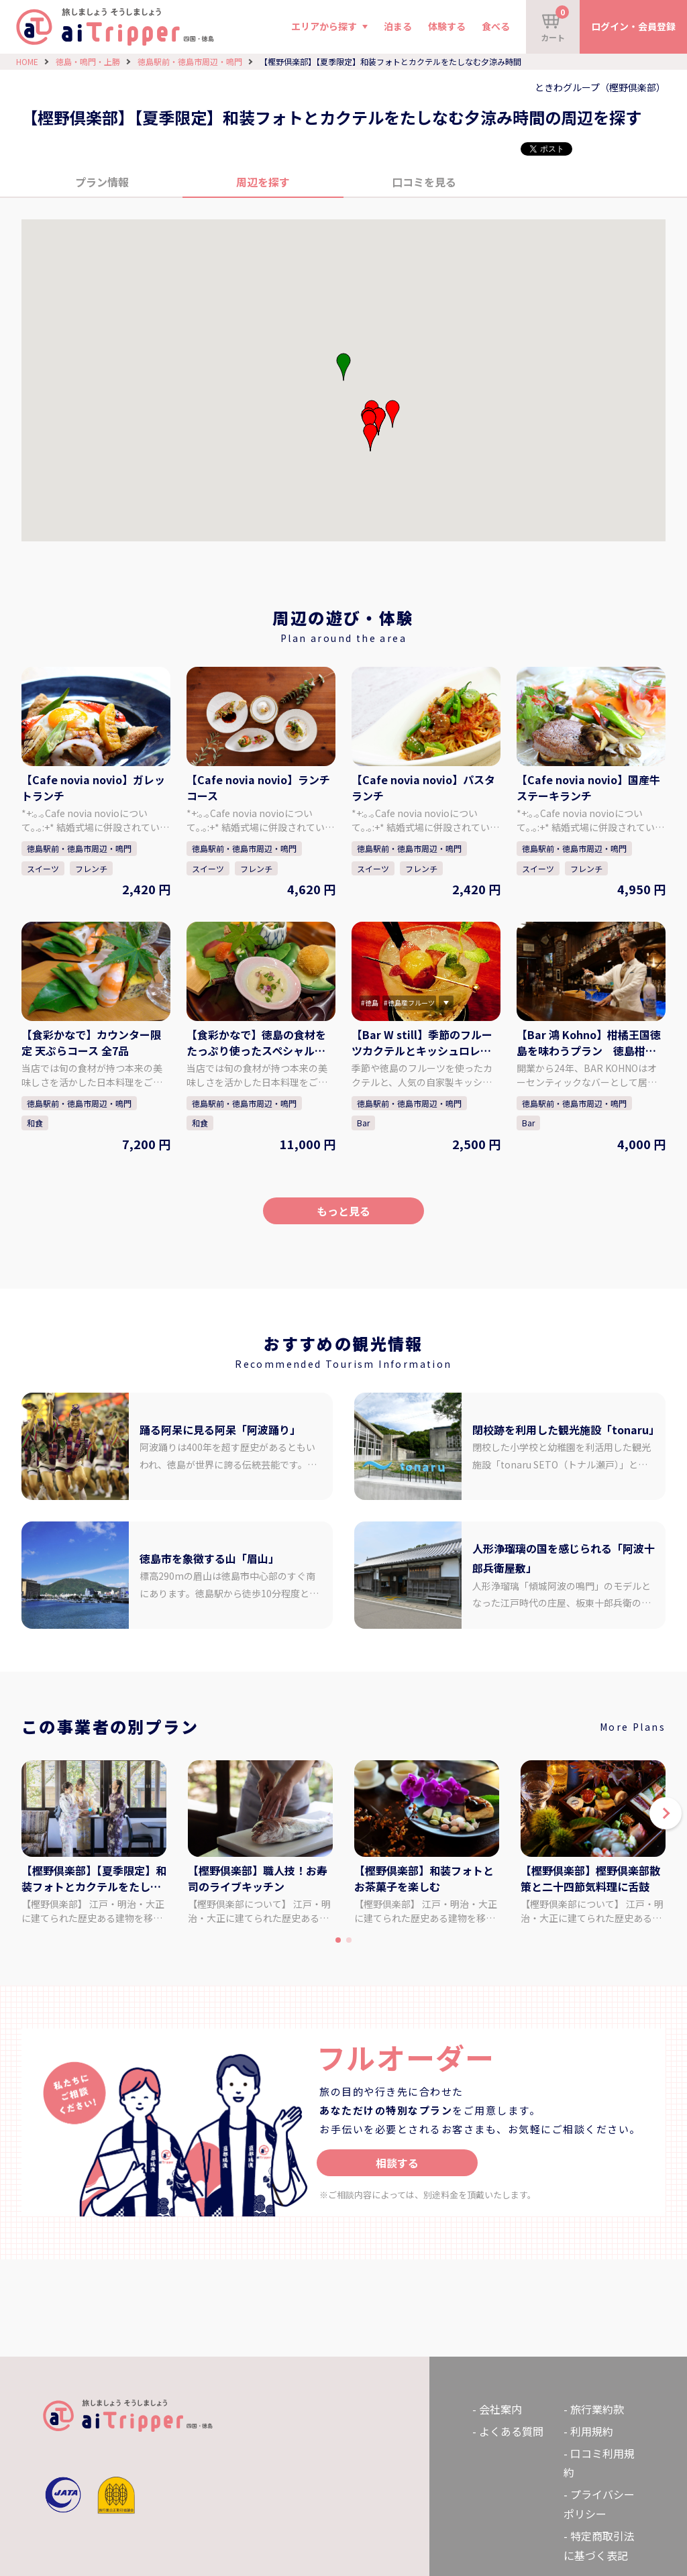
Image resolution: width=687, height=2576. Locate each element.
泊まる (398, 26)
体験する (447, 26)
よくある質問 (511, 2431)
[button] (378, 421)
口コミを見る (424, 182)
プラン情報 (102, 182)
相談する (397, 2163)
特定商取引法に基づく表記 (599, 2545)
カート (555, 24)
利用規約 (591, 2431)
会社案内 (500, 2409)
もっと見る (343, 1211)
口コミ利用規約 (599, 2463)
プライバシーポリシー (599, 2504)
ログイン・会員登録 (633, 26)
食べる (496, 26)
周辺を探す (263, 182)
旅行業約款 (597, 2409)
